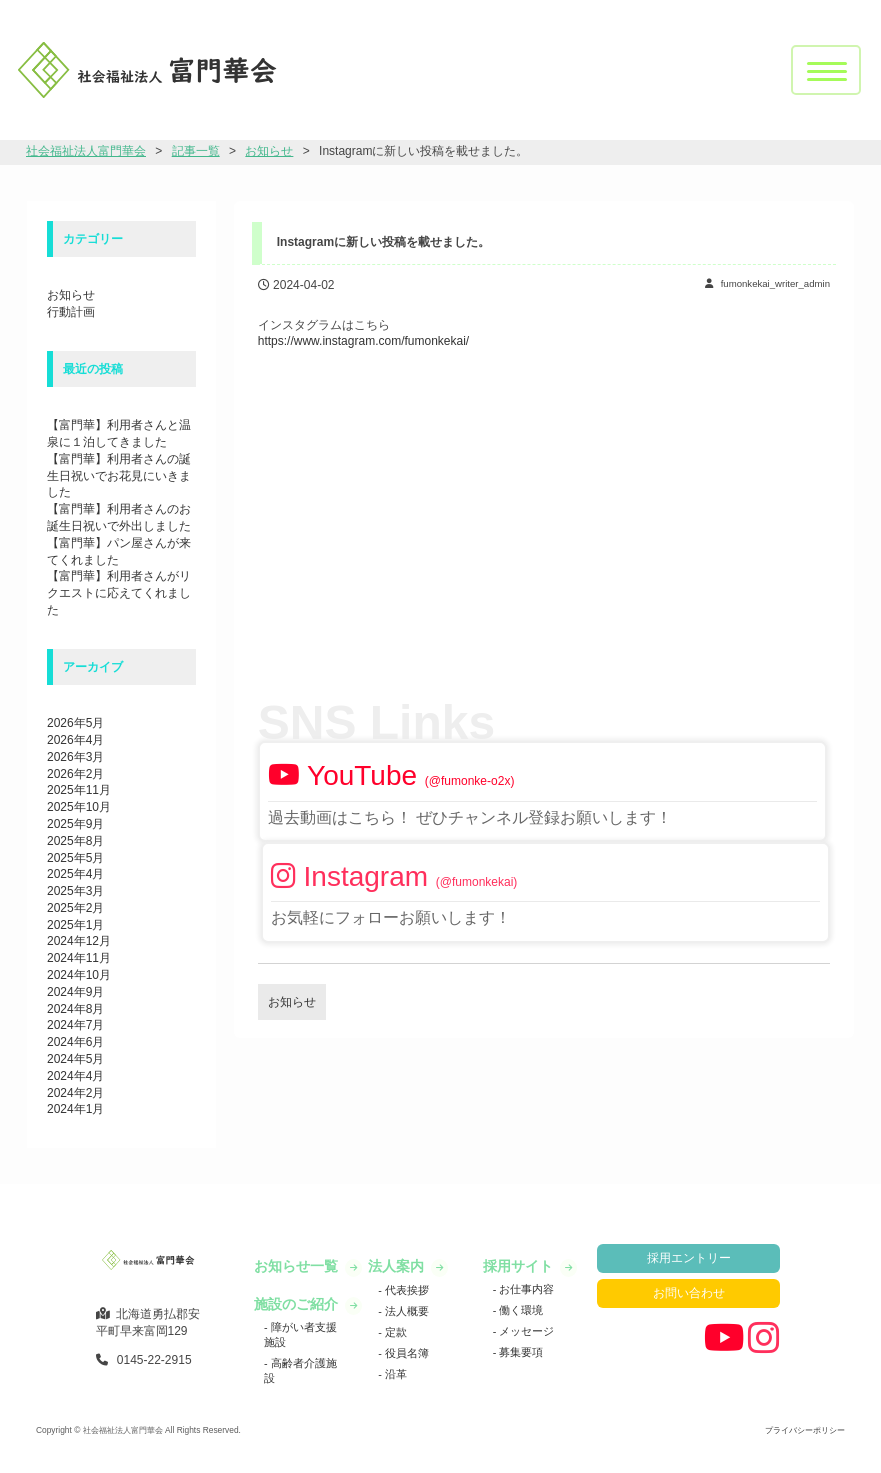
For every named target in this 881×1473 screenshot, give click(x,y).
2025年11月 (79, 790)
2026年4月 (75, 740)
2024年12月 (79, 941)
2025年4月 (75, 874)
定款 (394, 1332)
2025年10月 (79, 807)
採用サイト (520, 1266)
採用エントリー (689, 1258)
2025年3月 (75, 891)
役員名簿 (405, 1353)
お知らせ (71, 295)
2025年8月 (75, 841)
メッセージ (525, 1331)
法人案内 (398, 1266)
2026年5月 (75, 723)
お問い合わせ (689, 1293)
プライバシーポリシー (805, 1430)
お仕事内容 (525, 1289)
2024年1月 (75, 1109)
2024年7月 (75, 1025)
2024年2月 (75, 1093)
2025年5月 (75, 858)
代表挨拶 (405, 1290)
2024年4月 (75, 1076)
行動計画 (71, 312)
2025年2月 (75, 908)
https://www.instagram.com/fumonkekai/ (363, 341)
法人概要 (405, 1311)
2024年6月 (75, 1042)
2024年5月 (75, 1059)
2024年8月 (75, 1009)
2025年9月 (75, 824)
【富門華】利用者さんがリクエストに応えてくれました (119, 593)
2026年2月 (75, 774)
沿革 (394, 1374)
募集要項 (519, 1352)
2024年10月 (79, 975)
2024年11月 (79, 958)
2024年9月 (75, 992)
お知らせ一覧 (298, 1266)
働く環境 (519, 1310)
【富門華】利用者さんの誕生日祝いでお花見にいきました (119, 476)
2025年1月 (75, 925)
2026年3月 (75, 757)
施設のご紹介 (298, 1304)
